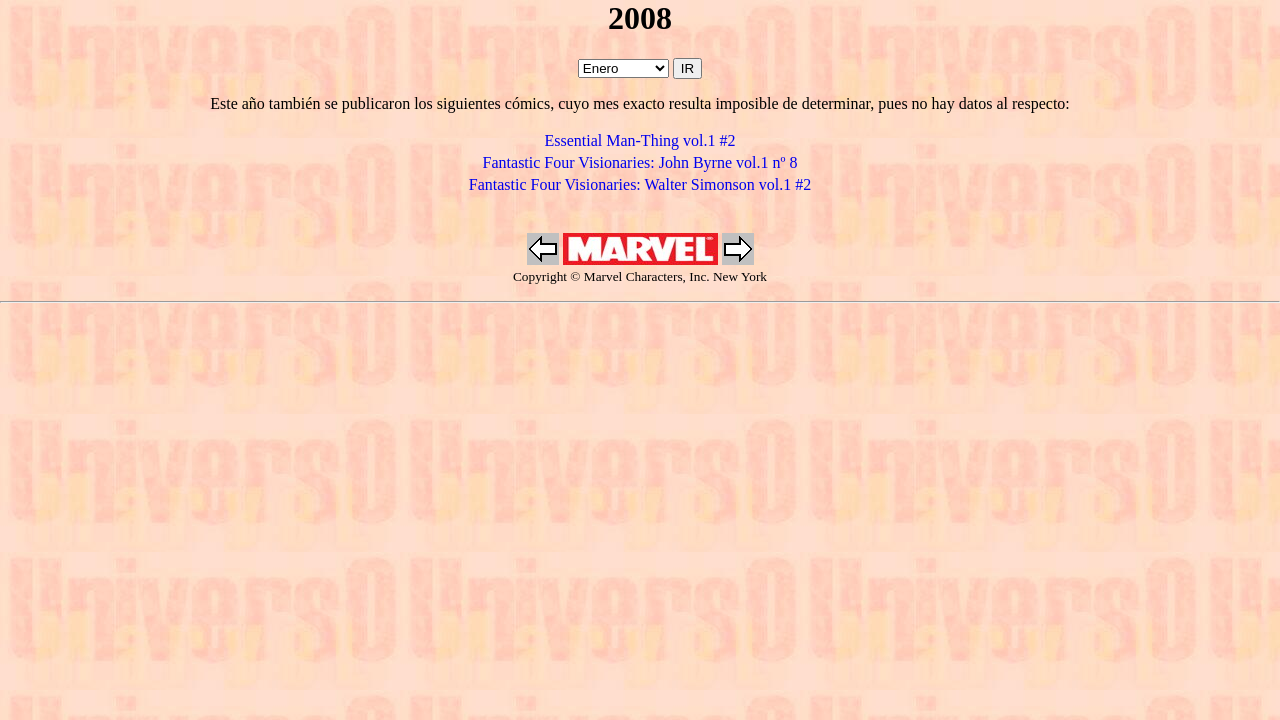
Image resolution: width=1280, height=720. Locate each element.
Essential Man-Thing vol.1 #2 (639, 140)
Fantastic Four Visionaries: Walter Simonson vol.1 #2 (640, 184)
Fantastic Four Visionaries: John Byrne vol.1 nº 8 (640, 162)
